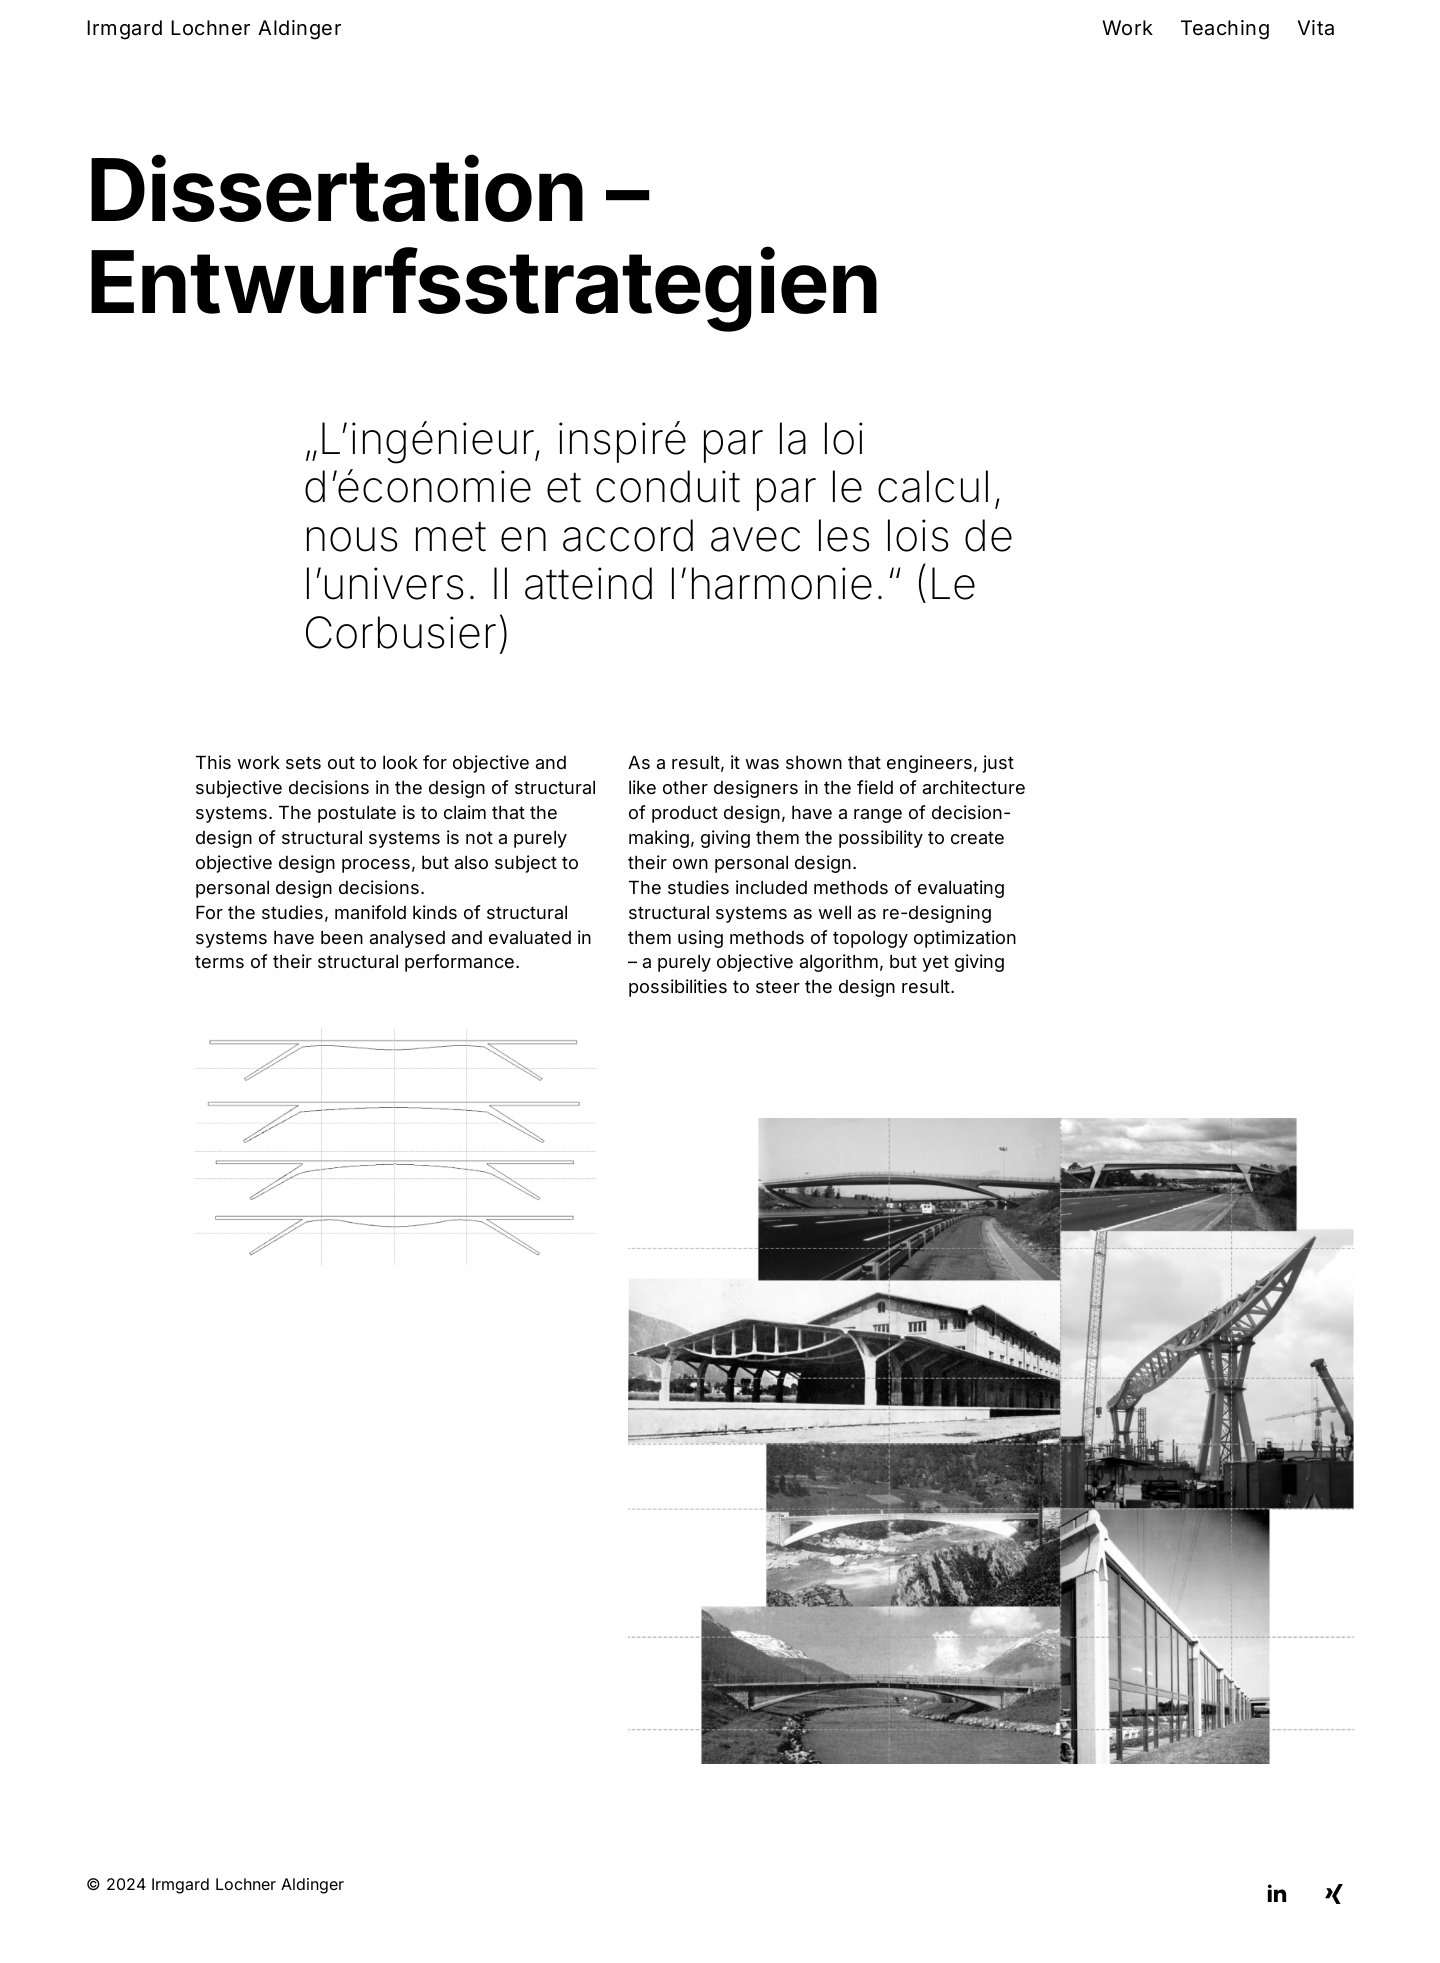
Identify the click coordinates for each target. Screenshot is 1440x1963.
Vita (1316, 28)
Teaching (1225, 28)
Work (1128, 28)
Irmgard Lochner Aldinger (214, 28)
